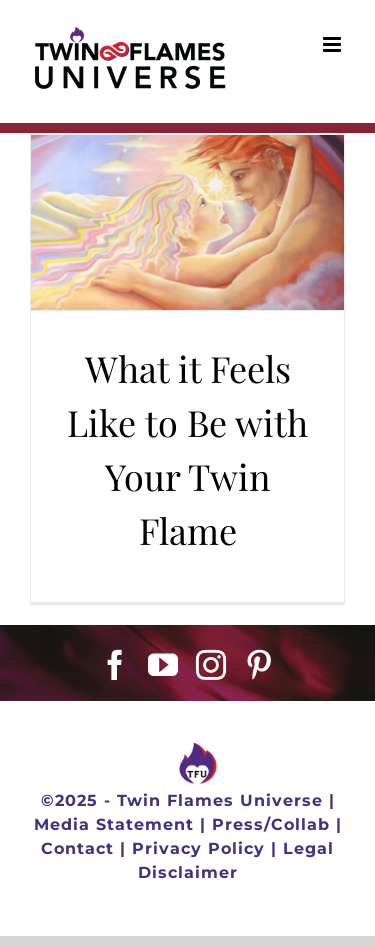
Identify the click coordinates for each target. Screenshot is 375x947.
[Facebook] (115, 665)
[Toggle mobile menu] (334, 44)
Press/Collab (271, 824)
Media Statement (114, 824)
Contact (77, 848)
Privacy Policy (198, 848)
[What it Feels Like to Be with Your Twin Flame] (187, 222)
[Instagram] (211, 665)
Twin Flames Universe (220, 800)
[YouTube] (163, 665)
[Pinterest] (259, 665)
